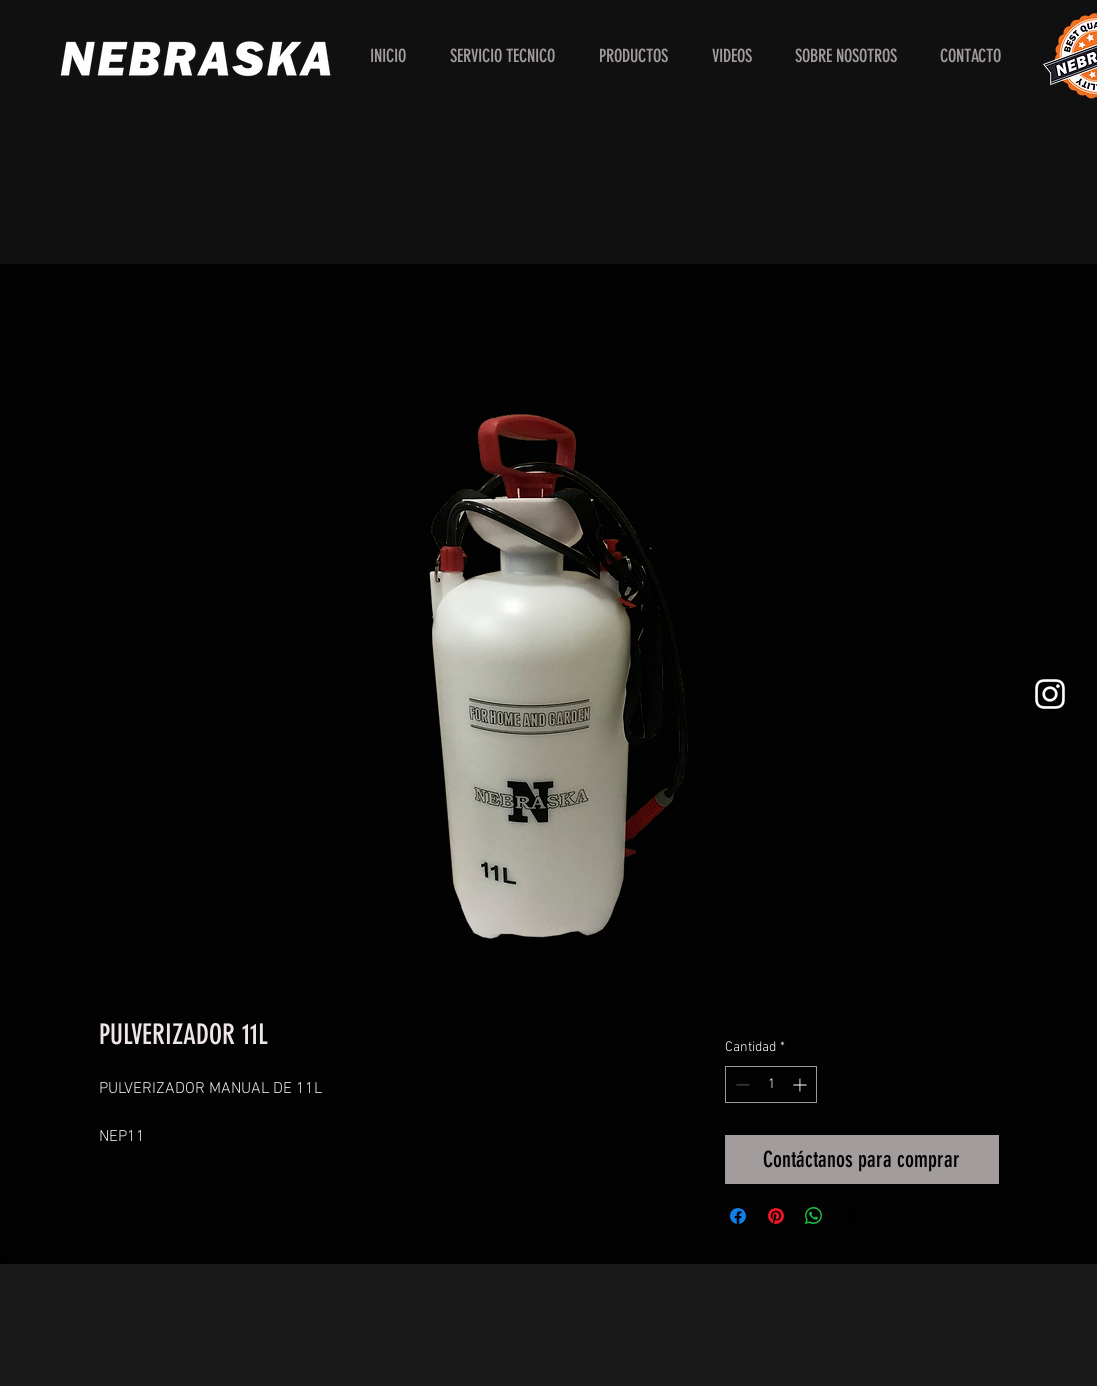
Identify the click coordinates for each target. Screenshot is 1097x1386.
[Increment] (801, 1084)
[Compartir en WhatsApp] (814, 1216)
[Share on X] (852, 1216)
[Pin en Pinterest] (776, 1216)
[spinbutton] (771, 1084)
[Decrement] (740, 1084)
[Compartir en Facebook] (738, 1216)
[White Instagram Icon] (1050, 694)
